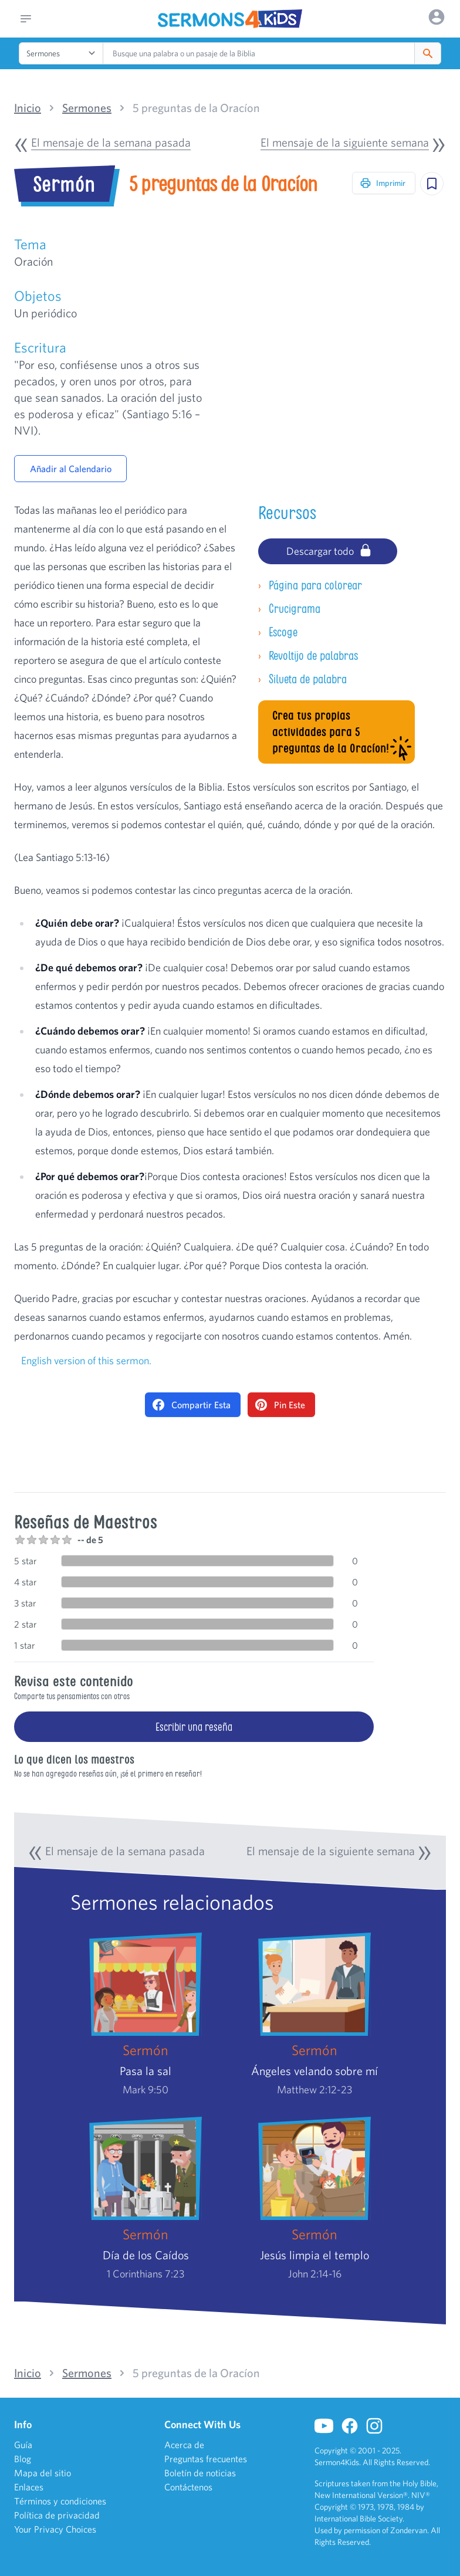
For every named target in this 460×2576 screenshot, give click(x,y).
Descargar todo (329, 550)
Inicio (27, 108)
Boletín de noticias (200, 2472)
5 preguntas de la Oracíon (196, 108)
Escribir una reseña (193, 1727)
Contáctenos (188, 2487)
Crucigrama (289, 608)
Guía (23, 2444)
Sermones (86, 108)
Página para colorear (310, 585)
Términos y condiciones (60, 2501)
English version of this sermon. (86, 1360)
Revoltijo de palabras (308, 655)
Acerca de (184, 2444)
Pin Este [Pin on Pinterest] (280, 1405)
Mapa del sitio (42, 2472)
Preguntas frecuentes (205, 2458)
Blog (22, 2458)
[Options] (436, 17)
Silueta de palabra (302, 679)
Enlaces (28, 2487)
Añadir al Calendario (70, 468)
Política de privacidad (57, 2515)
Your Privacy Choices (55, 2529)
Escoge (277, 632)
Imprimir (382, 183)
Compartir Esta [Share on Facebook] (192, 1405)
